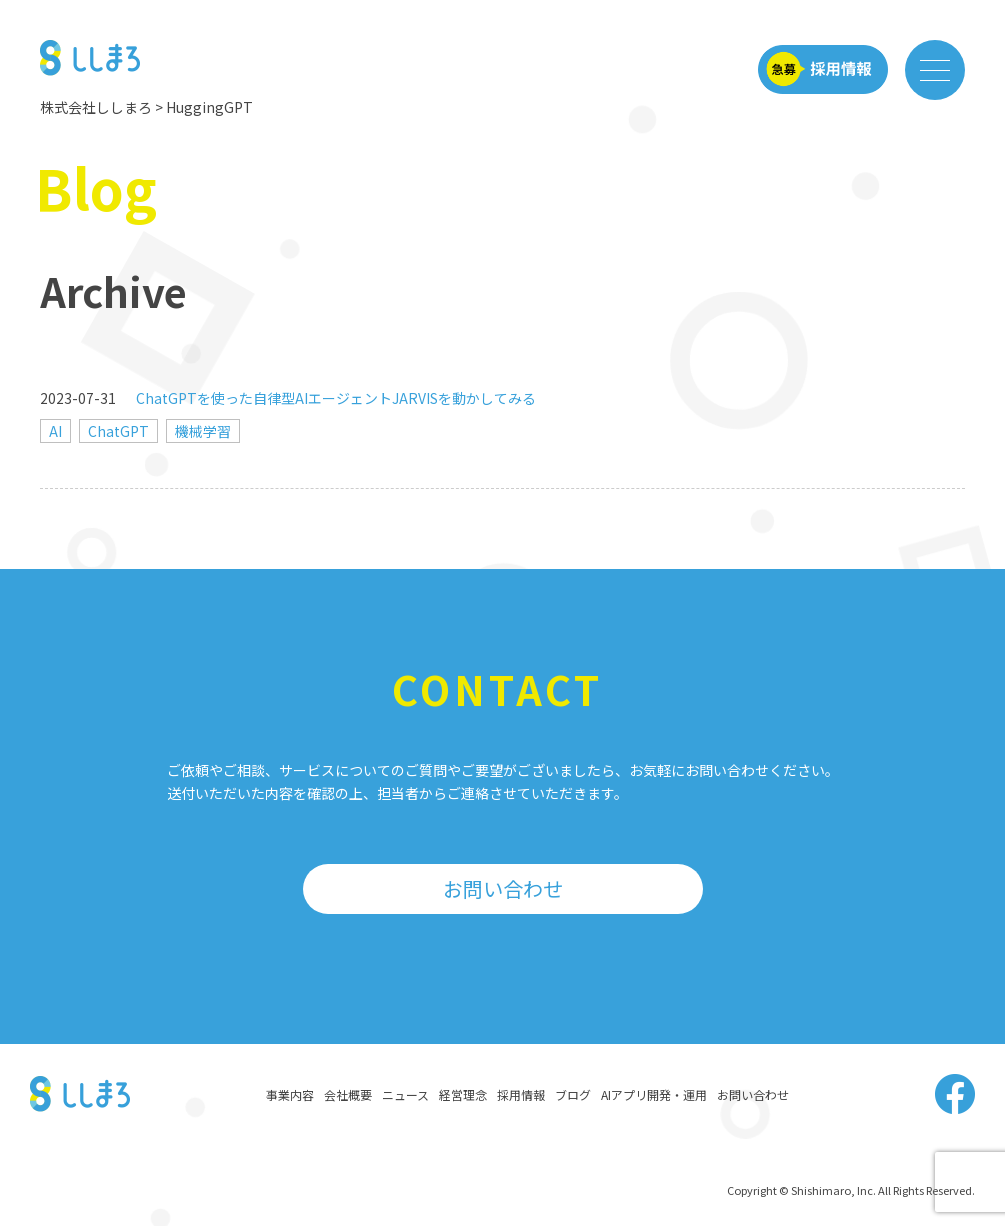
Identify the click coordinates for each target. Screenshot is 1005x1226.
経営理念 (463, 1094)
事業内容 (290, 1094)
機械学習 (203, 431)
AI (55, 431)
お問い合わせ (503, 888)
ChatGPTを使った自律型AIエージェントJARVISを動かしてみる (336, 398)
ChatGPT (118, 431)
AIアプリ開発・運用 (654, 1094)
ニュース (405, 1094)
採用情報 (521, 1094)
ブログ (573, 1094)
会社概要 (348, 1094)
